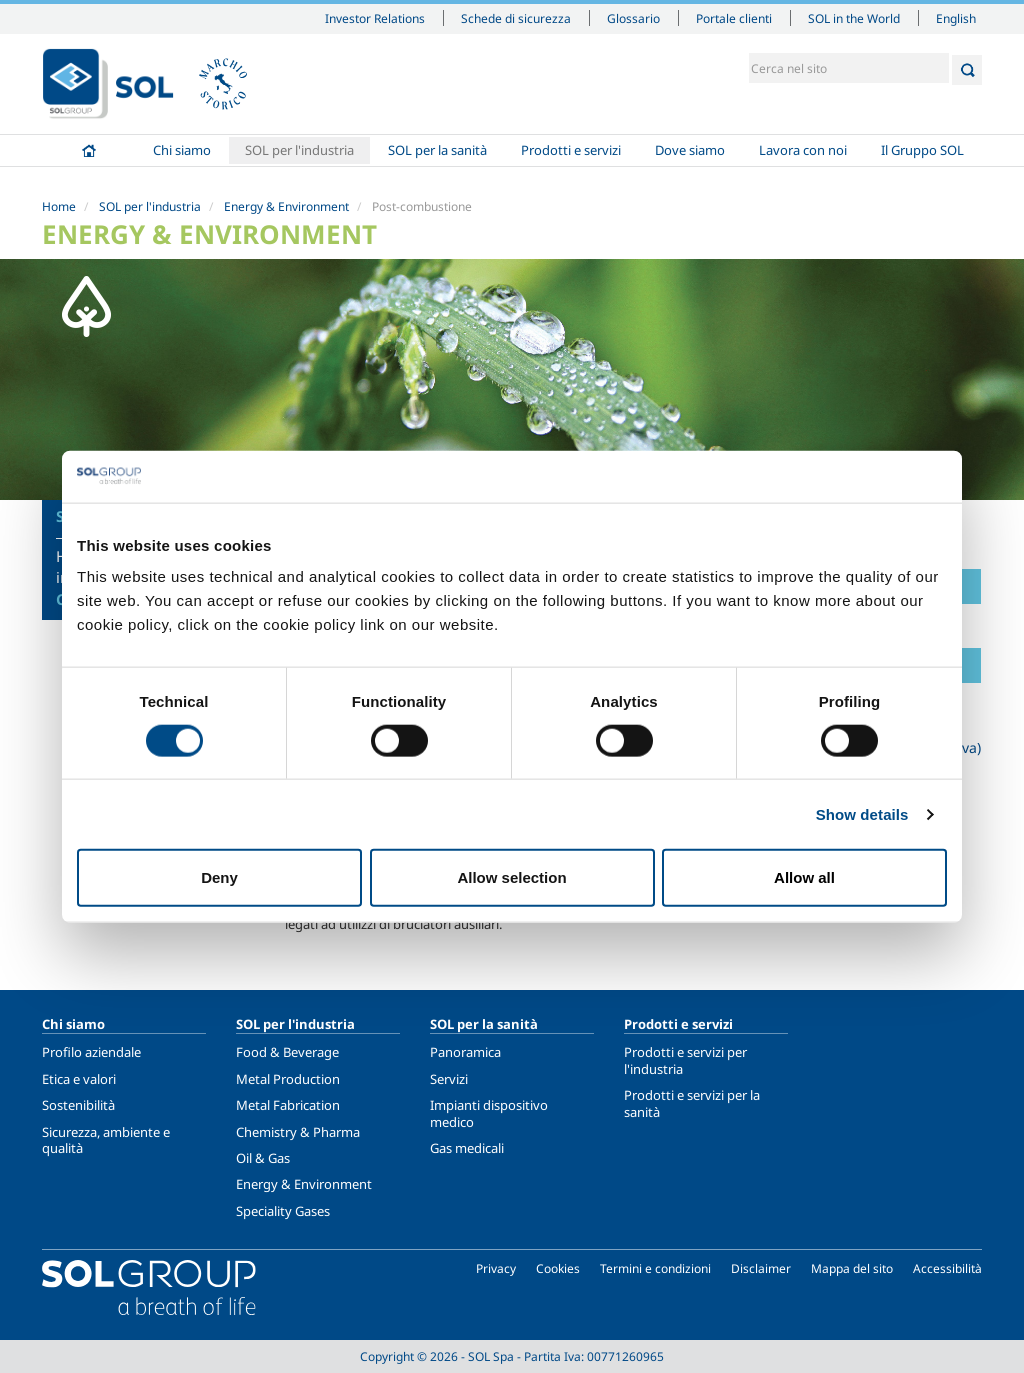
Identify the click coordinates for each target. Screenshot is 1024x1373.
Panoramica (465, 1052)
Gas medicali (467, 1148)
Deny (219, 877)
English (956, 18)
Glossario (633, 18)
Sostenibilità (78, 1105)
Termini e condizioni (655, 1268)
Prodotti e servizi (571, 150)
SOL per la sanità (437, 150)
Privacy (496, 1268)
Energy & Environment (286, 206)
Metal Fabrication (288, 1105)
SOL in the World (854, 18)
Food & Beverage (287, 1052)
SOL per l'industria (299, 150)
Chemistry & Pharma (298, 1132)
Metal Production (288, 1079)
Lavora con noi (803, 150)
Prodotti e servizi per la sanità (692, 1103)
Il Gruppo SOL (922, 150)
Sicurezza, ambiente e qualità (106, 1140)
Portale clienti (734, 18)
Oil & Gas (263, 1158)
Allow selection (511, 877)
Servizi (449, 1079)
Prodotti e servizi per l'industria (685, 1060)
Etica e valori (79, 1079)
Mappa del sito (852, 1268)
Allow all (804, 877)
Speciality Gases (283, 1211)
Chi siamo (182, 150)
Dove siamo (690, 150)
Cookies (558, 1268)
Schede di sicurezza (516, 18)
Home (89, 150)
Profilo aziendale (91, 1052)
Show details (862, 813)
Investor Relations (375, 18)
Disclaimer (761, 1268)
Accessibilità (947, 1268)
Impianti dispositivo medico (489, 1113)
